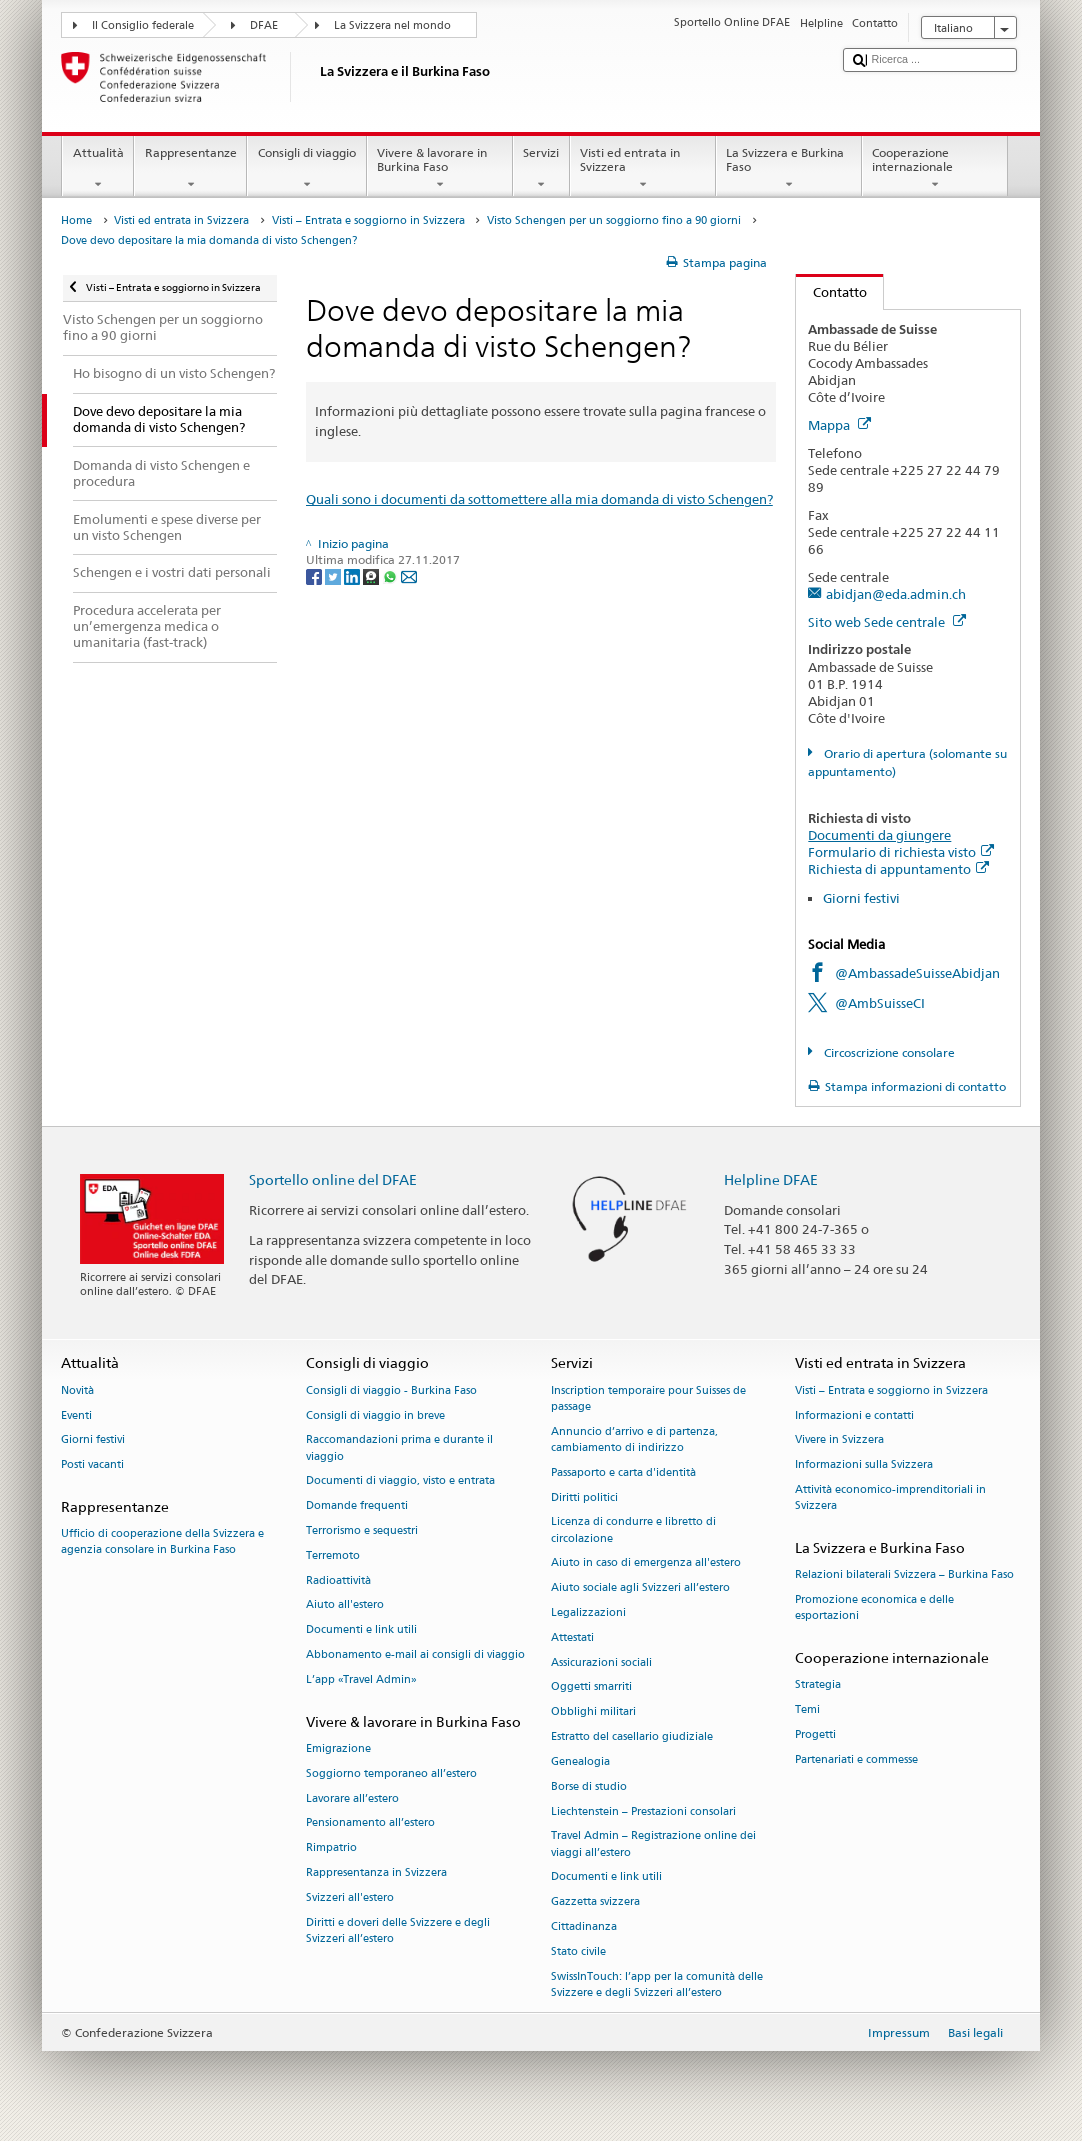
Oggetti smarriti (591, 1687)
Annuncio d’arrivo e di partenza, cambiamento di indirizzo (634, 1439)
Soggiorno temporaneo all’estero (391, 1773)
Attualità (98, 169)
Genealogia (580, 1761)
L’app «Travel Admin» (361, 1679)
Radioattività (338, 1580)
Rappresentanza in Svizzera (376, 1872)
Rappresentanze (190, 169)
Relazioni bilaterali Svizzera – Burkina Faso (904, 1575)
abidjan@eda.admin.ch (896, 594)
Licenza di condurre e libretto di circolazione (633, 1530)
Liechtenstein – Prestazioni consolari (643, 1811)
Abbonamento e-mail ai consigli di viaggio (415, 1654)
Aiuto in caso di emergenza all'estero (646, 1563)
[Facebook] (315, 576)
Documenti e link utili (361, 1630)
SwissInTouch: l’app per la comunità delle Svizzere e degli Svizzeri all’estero (657, 1984)
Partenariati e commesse (856, 1759)
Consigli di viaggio (306, 169)
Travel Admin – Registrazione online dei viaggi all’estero (653, 1844)
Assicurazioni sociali (601, 1662)
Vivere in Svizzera (839, 1440)
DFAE (264, 25)
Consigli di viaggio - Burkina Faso (391, 1390)
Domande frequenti (357, 1506)
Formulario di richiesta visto (901, 852)
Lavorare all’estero (352, 1798)
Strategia (818, 1685)
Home (76, 220)
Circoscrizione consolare (888, 1052)
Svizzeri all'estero (350, 1897)
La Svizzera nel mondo (392, 25)
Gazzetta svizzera (595, 1902)
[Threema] (372, 576)
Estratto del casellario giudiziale (632, 1736)
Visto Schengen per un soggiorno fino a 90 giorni (614, 220)
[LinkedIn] (353, 576)
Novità (77, 1390)
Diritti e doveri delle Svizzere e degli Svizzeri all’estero (398, 1930)
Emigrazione (338, 1748)
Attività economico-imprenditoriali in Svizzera (890, 1497)
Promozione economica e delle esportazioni (874, 1607)
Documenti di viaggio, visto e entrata (400, 1481)
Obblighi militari (593, 1712)
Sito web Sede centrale (887, 622)
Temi (807, 1709)
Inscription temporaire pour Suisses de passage (648, 1398)
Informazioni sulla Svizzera (864, 1465)
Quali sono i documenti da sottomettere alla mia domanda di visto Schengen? (539, 499)
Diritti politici (584, 1497)
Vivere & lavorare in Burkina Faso (440, 169)
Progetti (815, 1734)
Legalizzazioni (588, 1612)
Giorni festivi (861, 898)
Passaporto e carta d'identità (623, 1472)
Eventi (76, 1415)
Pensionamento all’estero (370, 1823)
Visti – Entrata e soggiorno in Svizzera (368, 220)
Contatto (831, 292)
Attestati (572, 1637)
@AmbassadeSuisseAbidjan (917, 973)
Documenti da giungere (879, 835)
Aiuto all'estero (345, 1605)
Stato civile (578, 1951)
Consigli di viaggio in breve (375, 1415)
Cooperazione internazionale (935, 169)
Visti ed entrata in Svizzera (643, 169)
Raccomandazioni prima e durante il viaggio (399, 1448)
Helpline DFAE (771, 1179)
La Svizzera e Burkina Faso (789, 169)
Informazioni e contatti (854, 1415)
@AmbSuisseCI (880, 1003)
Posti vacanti (92, 1465)
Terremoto (333, 1555)
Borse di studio (589, 1786)
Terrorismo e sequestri (362, 1530)
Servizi (541, 169)
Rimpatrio (331, 1848)
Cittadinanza (584, 1926)
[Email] (409, 576)
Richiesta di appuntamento (898, 869)
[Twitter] (334, 576)
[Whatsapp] (391, 576)
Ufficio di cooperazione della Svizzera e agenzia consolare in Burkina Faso (162, 1542)
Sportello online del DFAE (333, 1179)
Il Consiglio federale (143, 25)
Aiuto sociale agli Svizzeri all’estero (640, 1588)
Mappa (839, 425)
